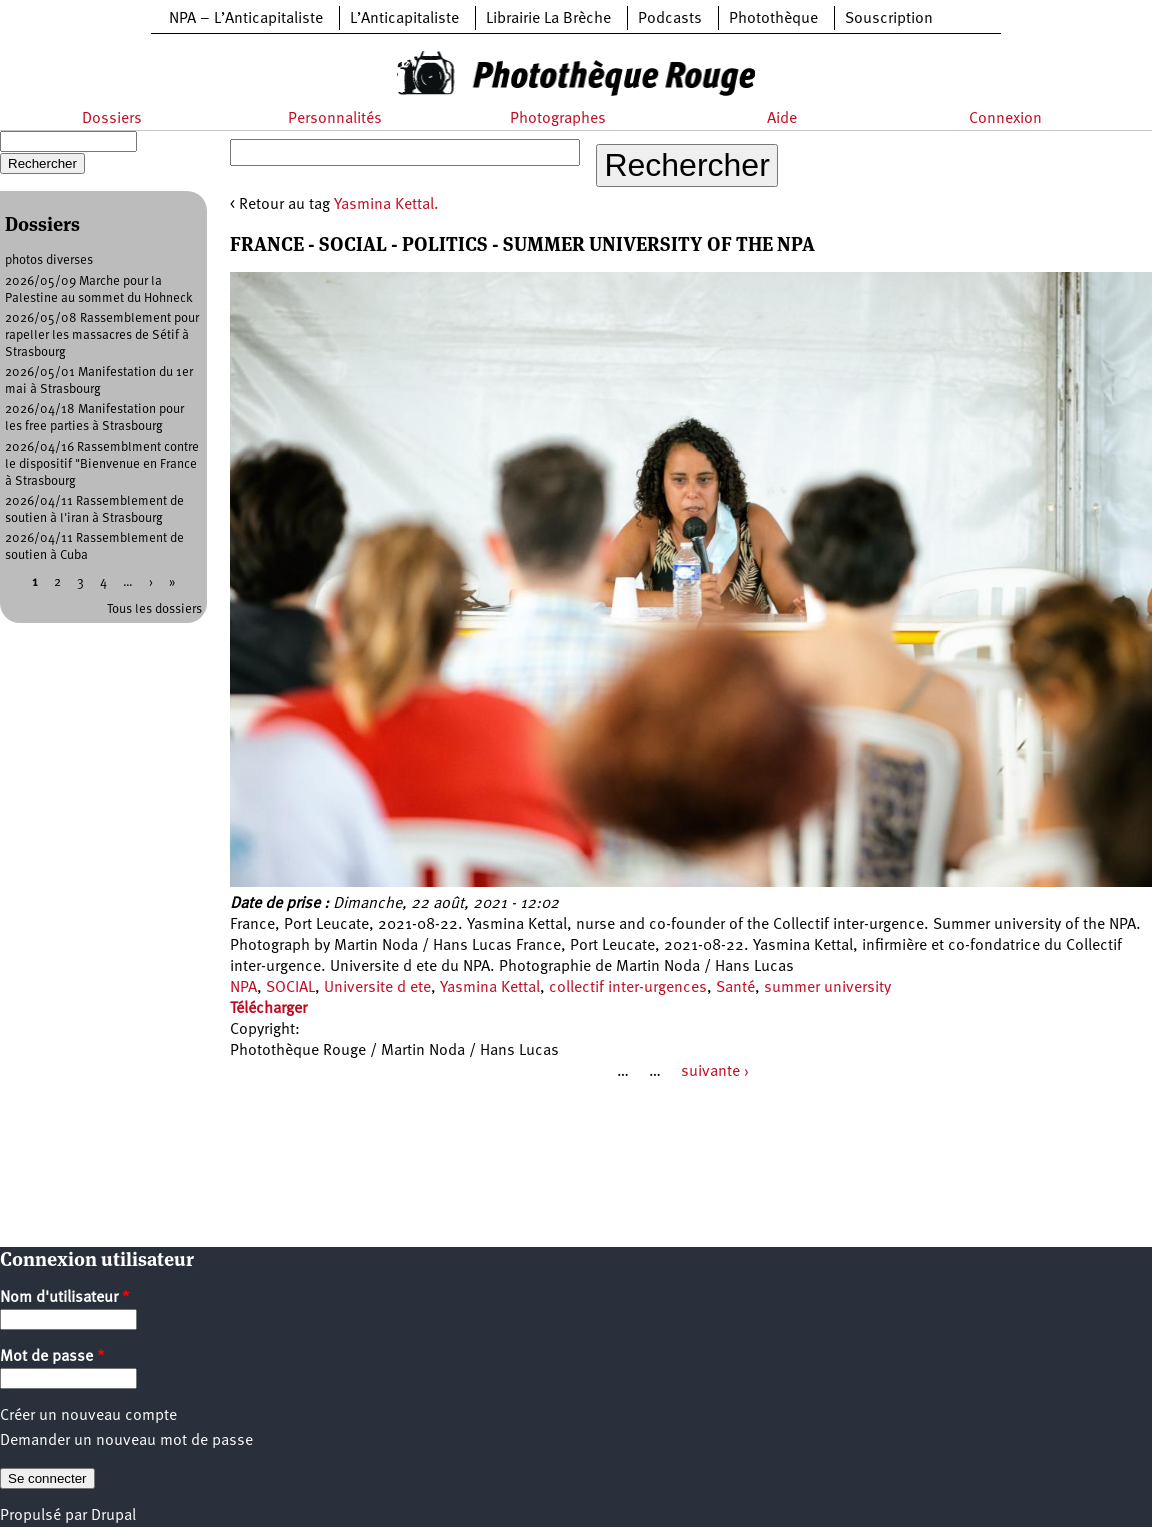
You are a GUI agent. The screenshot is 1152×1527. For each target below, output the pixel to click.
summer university (827, 988)
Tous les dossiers (154, 609)
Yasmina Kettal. (386, 205)
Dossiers (112, 119)
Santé (735, 988)
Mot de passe (52, 1357)
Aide (782, 119)
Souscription (889, 19)
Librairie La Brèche (548, 19)
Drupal (113, 1516)
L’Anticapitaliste (404, 19)
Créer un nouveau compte (88, 1416)
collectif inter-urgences (628, 988)
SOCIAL (290, 988)
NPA (243, 988)
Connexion (1005, 119)
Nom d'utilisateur (65, 1298)
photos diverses (49, 260)
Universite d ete (377, 988)
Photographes (558, 119)
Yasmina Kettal (490, 988)
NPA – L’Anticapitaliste (246, 19)
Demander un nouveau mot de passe (126, 1441)
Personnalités (335, 119)
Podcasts (670, 19)
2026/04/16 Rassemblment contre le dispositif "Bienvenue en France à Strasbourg (102, 464)
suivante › (715, 1072)
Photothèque (773, 19)
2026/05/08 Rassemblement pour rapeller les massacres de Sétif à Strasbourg (102, 335)
